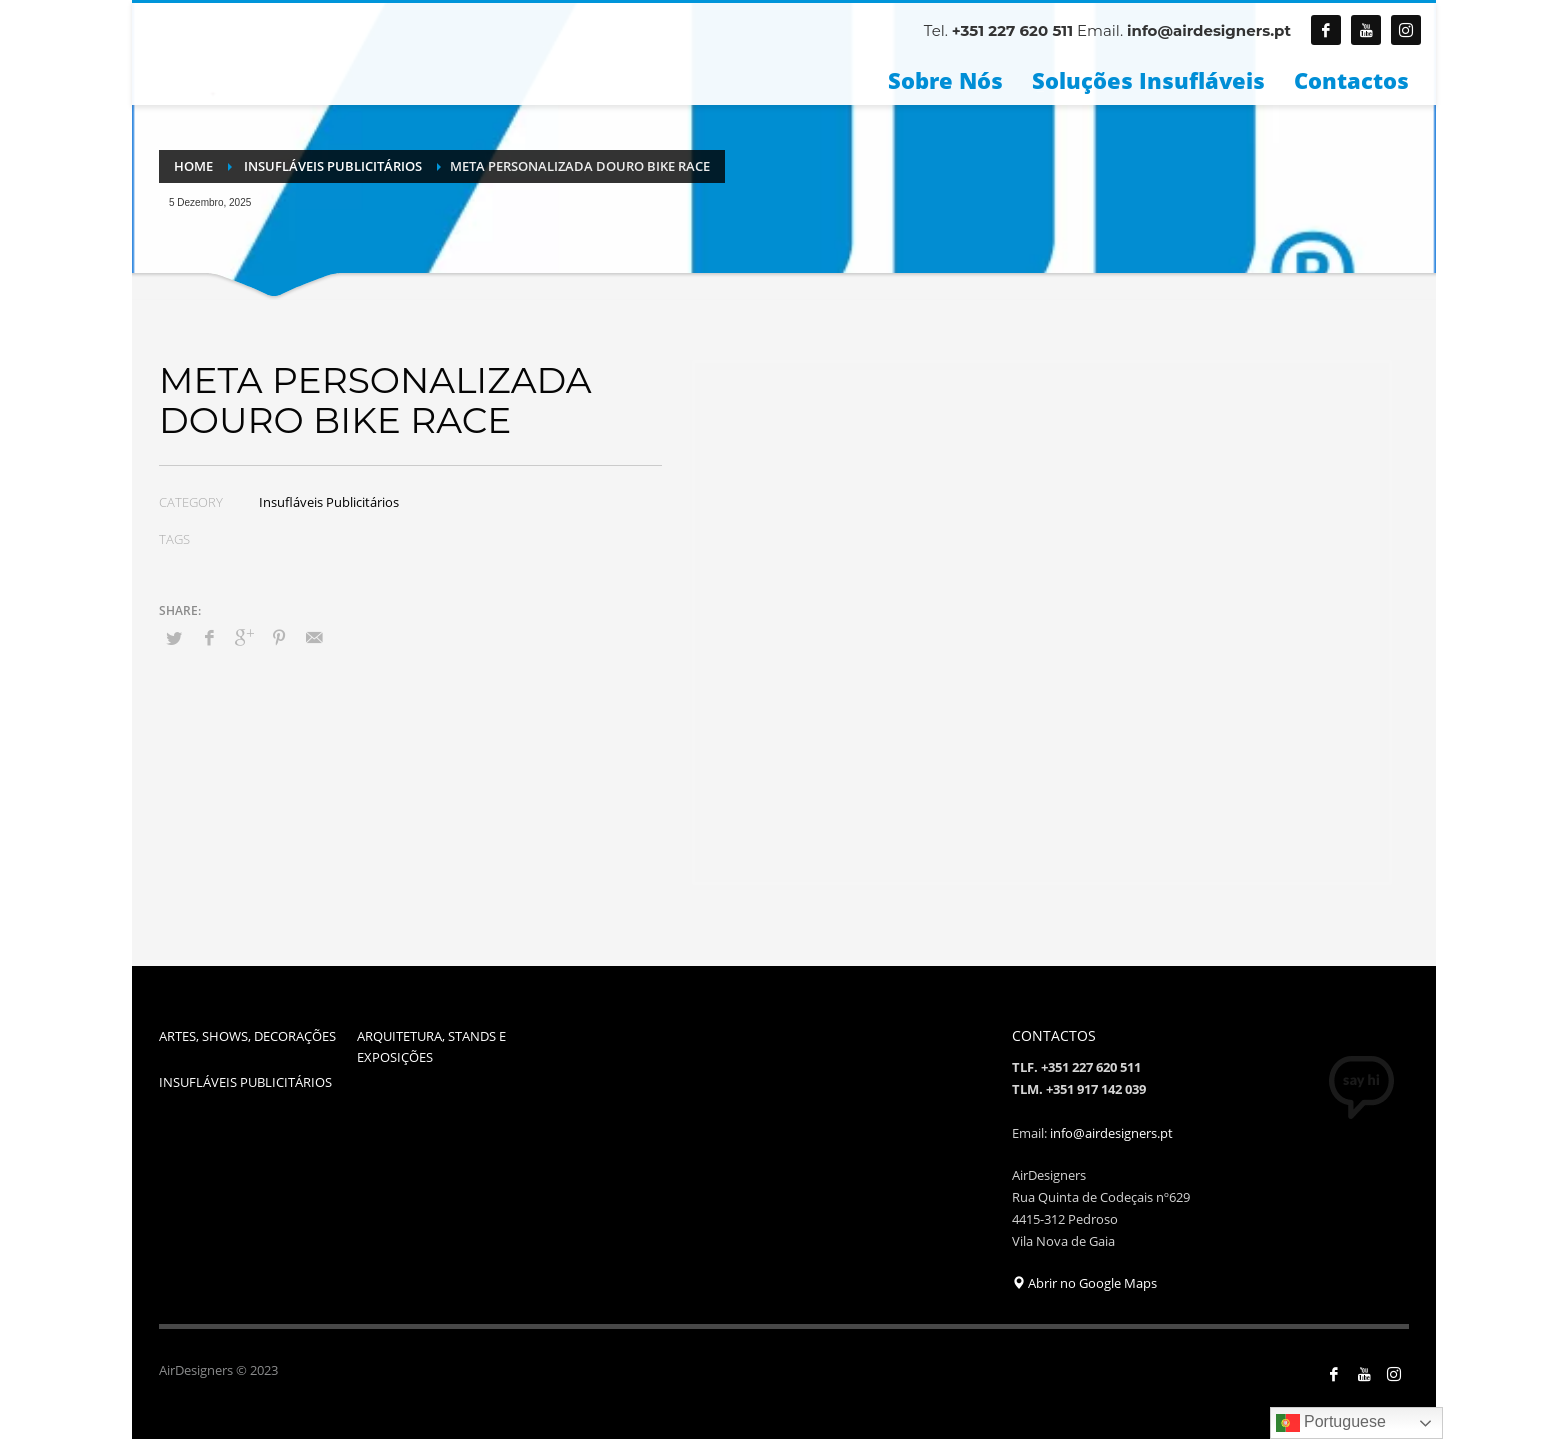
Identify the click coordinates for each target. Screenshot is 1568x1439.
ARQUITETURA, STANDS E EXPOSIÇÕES (431, 1046)
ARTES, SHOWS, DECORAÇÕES (247, 1036)
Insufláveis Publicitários (329, 502)
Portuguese (1331, 1423)
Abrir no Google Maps (1084, 1283)
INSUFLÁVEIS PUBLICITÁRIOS (245, 1082)
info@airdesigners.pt (1209, 30)
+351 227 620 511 (1012, 30)
